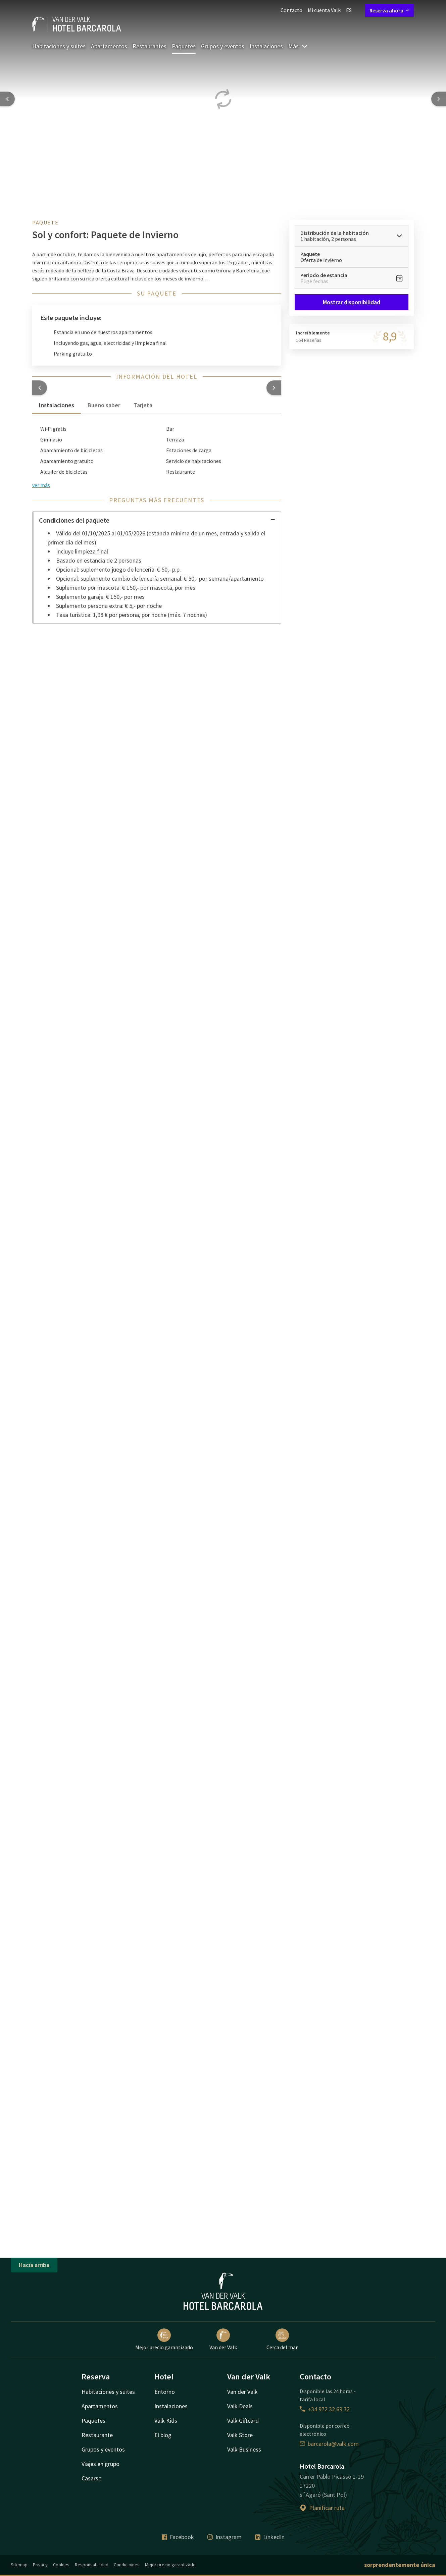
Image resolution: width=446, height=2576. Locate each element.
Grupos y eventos (222, 46)
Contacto (291, 10)
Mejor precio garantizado (164, 2339)
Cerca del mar (282, 2339)
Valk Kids (165, 2420)
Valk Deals (240, 2406)
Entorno (164, 2392)
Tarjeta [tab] (143, 405)
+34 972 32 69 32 (325, 2409)
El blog (162, 2435)
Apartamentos (109, 46)
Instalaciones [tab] (56, 405)
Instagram (224, 2537)
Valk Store (240, 2435)
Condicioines (127, 2565)
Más (298, 46)
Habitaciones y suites (59, 46)
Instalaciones (266, 46)
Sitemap (19, 2565)
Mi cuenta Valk (324, 10)
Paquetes (184, 46)
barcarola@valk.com (329, 2444)
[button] (39, 387)
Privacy (40, 2565)
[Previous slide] (7, 99)
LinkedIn (270, 2537)
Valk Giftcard (243, 2420)
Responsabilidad (91, 2565)
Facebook (178, 2537)
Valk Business (244, 2449)
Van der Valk (223, 2339)
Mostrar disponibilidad (351, 302)
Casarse (91, 2478)
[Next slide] (438, 99)
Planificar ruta (322, 2508)
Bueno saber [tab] (104, 405)
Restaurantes (149, 46)
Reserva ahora (389, 10)
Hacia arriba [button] (34, 2265)
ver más (41, 485)
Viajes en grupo (100, 2464)
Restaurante (97, 2435)
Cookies (61, 2565)
